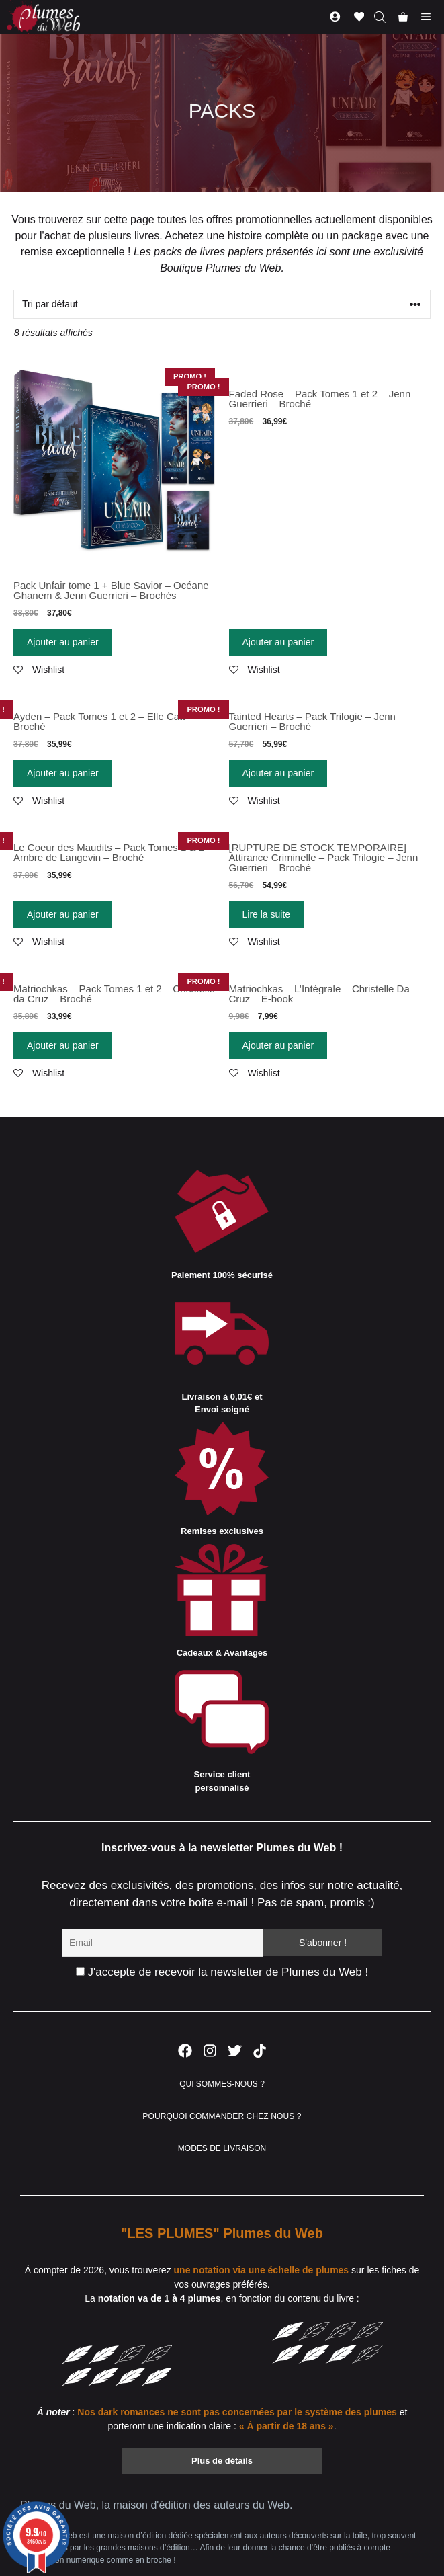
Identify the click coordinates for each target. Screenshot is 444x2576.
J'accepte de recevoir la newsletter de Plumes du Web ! (222, 1972)
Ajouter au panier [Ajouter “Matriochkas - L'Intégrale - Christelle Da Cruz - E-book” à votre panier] (278, 1045)
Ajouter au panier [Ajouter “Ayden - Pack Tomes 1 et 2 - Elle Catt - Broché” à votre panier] (63, 773)
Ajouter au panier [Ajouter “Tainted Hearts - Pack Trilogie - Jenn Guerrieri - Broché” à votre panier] (278, 773)
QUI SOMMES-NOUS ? (222, 2084)
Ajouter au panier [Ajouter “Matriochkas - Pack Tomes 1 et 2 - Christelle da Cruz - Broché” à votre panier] (63, 1045)
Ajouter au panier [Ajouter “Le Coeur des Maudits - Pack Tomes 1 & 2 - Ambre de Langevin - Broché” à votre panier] (63, 914)
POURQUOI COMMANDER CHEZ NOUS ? (221, 2116)
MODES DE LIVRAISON (222, 2148)
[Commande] (222, 304)
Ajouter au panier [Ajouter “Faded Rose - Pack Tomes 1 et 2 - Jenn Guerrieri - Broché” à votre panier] (278, 642)
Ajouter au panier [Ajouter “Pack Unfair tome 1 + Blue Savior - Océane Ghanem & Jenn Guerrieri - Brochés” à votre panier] (63, 642)
